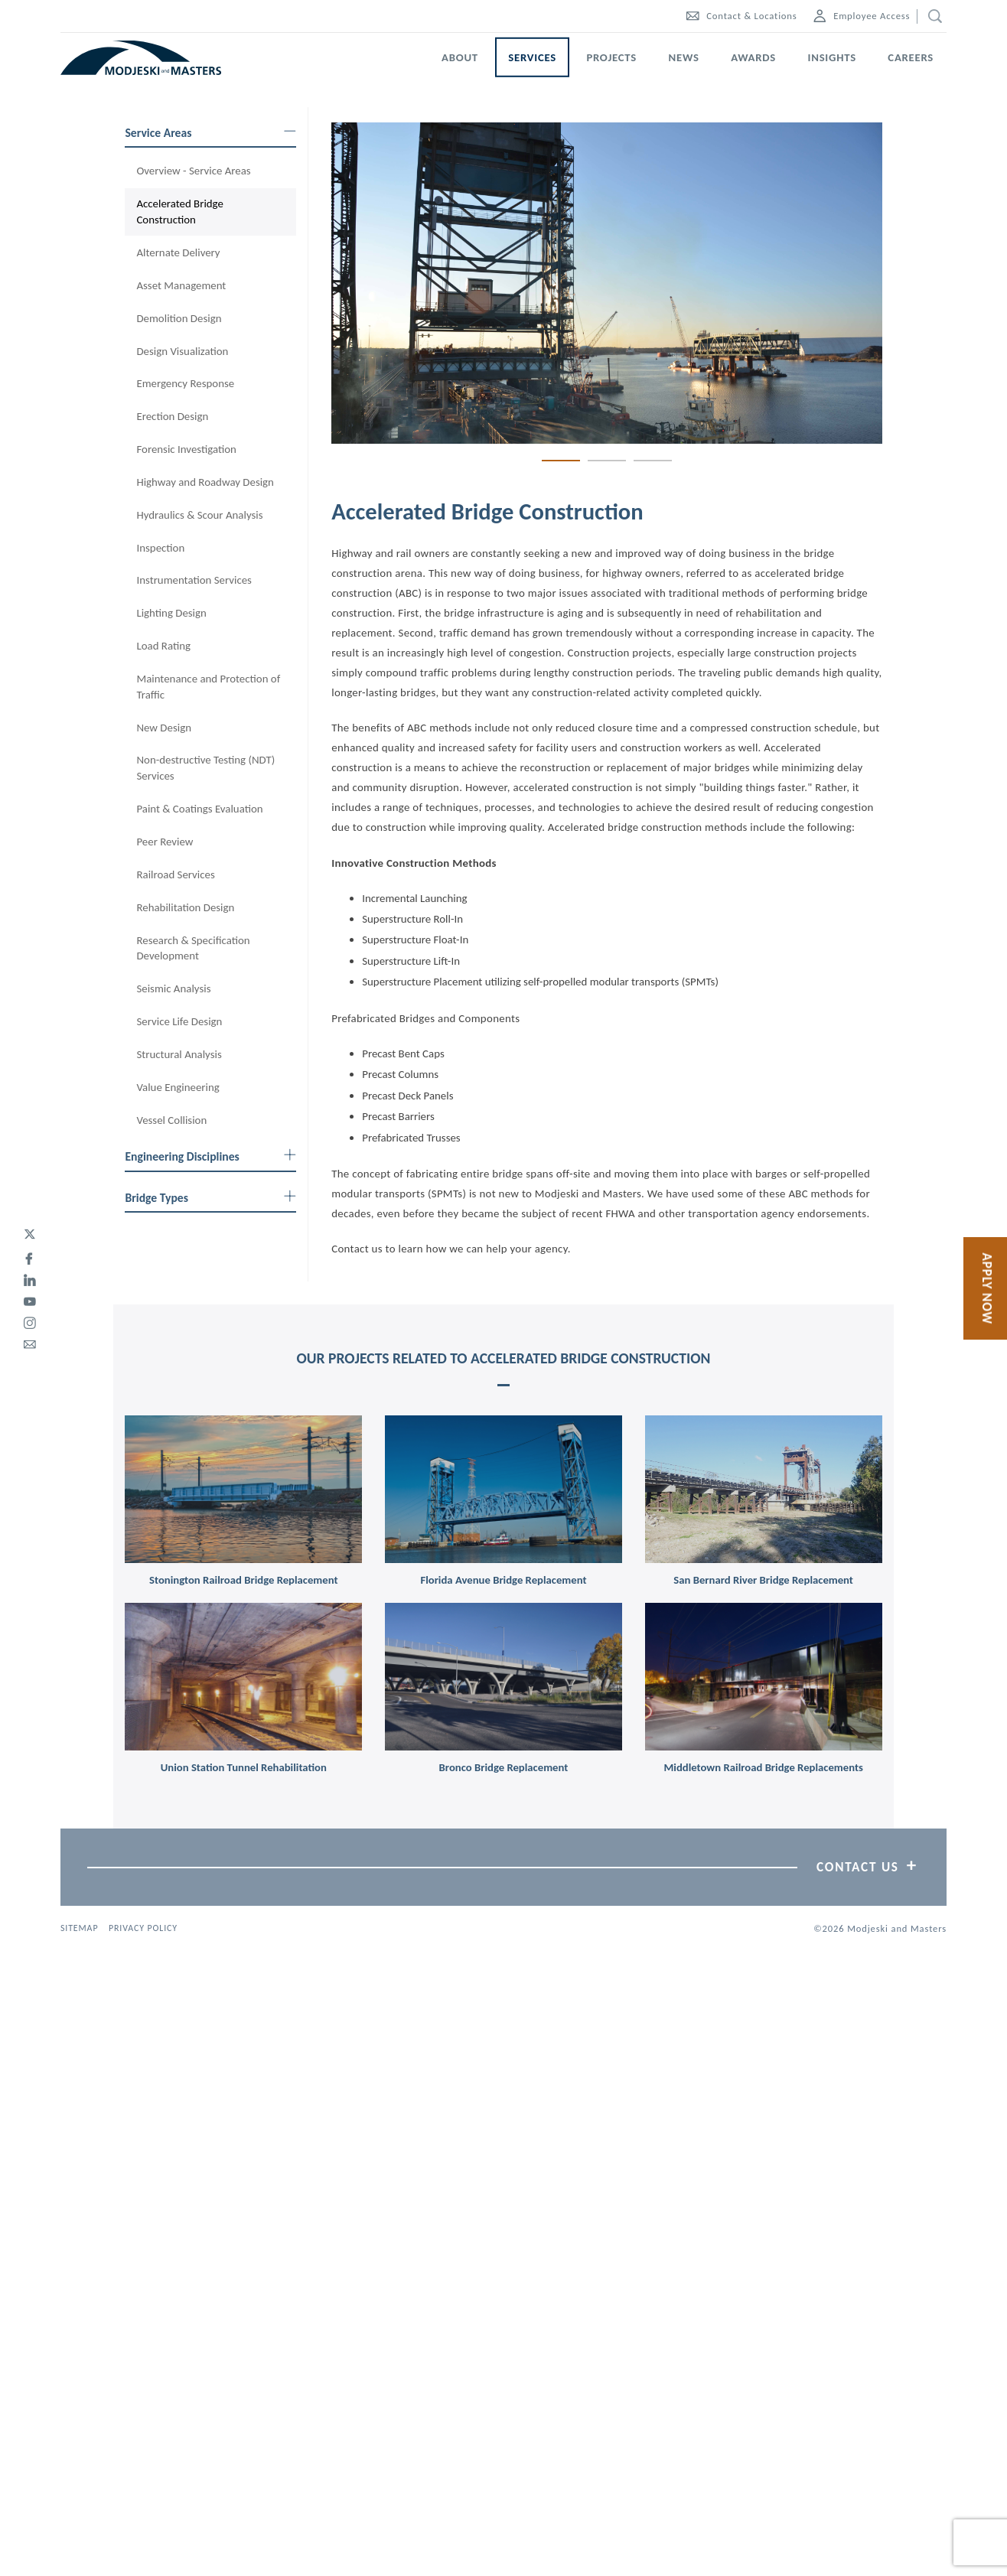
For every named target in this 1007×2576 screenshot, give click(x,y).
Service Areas (210, 132)
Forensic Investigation (186, 449)
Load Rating (163, 646)
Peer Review (164, 841)
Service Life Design (179, 1021)
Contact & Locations (741, 15)
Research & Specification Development (192, 948)
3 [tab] (653, 460)
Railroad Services (175, 874)
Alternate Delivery (178, 252)
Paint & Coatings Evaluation (199, 809)
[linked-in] (30, 1278)
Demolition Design (178, 318)
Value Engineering (177, 1087)
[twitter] (30, 1235)
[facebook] (30, 1256)
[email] (30, 1342)
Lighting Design (171, 613)
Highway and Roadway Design (205, 482)
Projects (611, 57)
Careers (911, 57)
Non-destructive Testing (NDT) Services (205, 768)
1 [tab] (561, 460)
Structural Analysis (178, 1054)
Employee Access (861, 15)
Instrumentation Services (193, 580)
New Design (163, 727)
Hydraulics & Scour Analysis (199, 515)
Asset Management (181, 285)
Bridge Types (210, 1197)
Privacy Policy (143, 1928)
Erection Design (172, 416)
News (684, 57)
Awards (753, 57)
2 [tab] (607, 460)
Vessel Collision (171, 1120)
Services (532, 57)
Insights (832, 57)
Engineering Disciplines (210, 1156)
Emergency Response (185, 383)
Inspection (160, 548)
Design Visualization (182, 351)
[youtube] (30, 1299)
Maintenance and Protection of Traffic (208, 687)
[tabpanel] (606, 283)
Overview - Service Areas (193, 170)
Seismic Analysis (173, 988)
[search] (932, 16)
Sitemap (79, 1928)
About (460, 57)
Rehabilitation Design (185, 907)
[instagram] (30, 1320)
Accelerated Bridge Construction (179, 211)
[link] (243, 1489)
